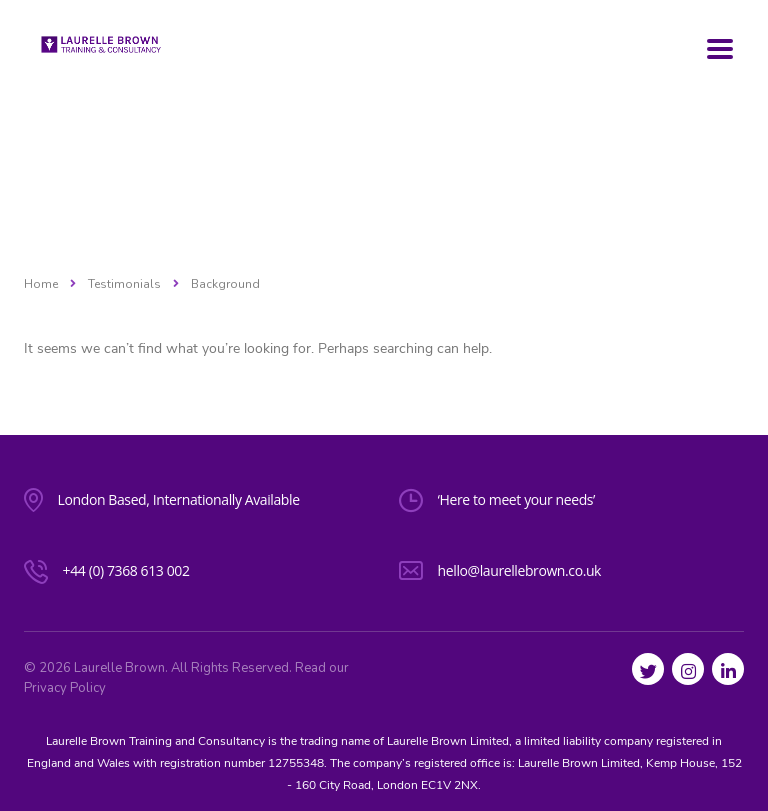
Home (41, 284)
